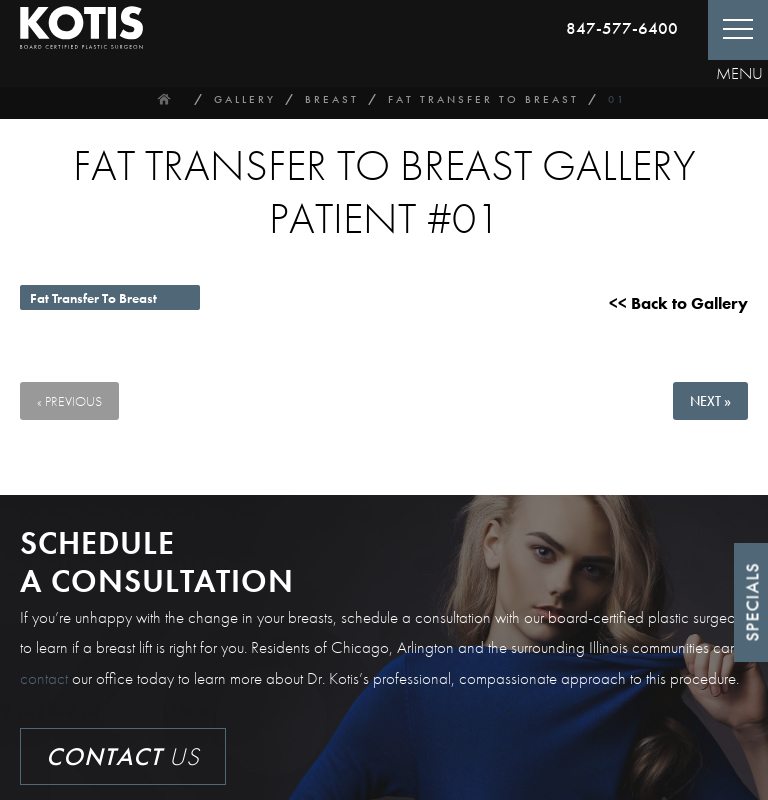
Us (123, 756)
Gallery (245, 99)
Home (163, 99)
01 (617, 99)
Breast (332, 99)
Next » (710, 401)
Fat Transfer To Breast (483, 99)
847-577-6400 (622, 28)
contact (44, 678)
